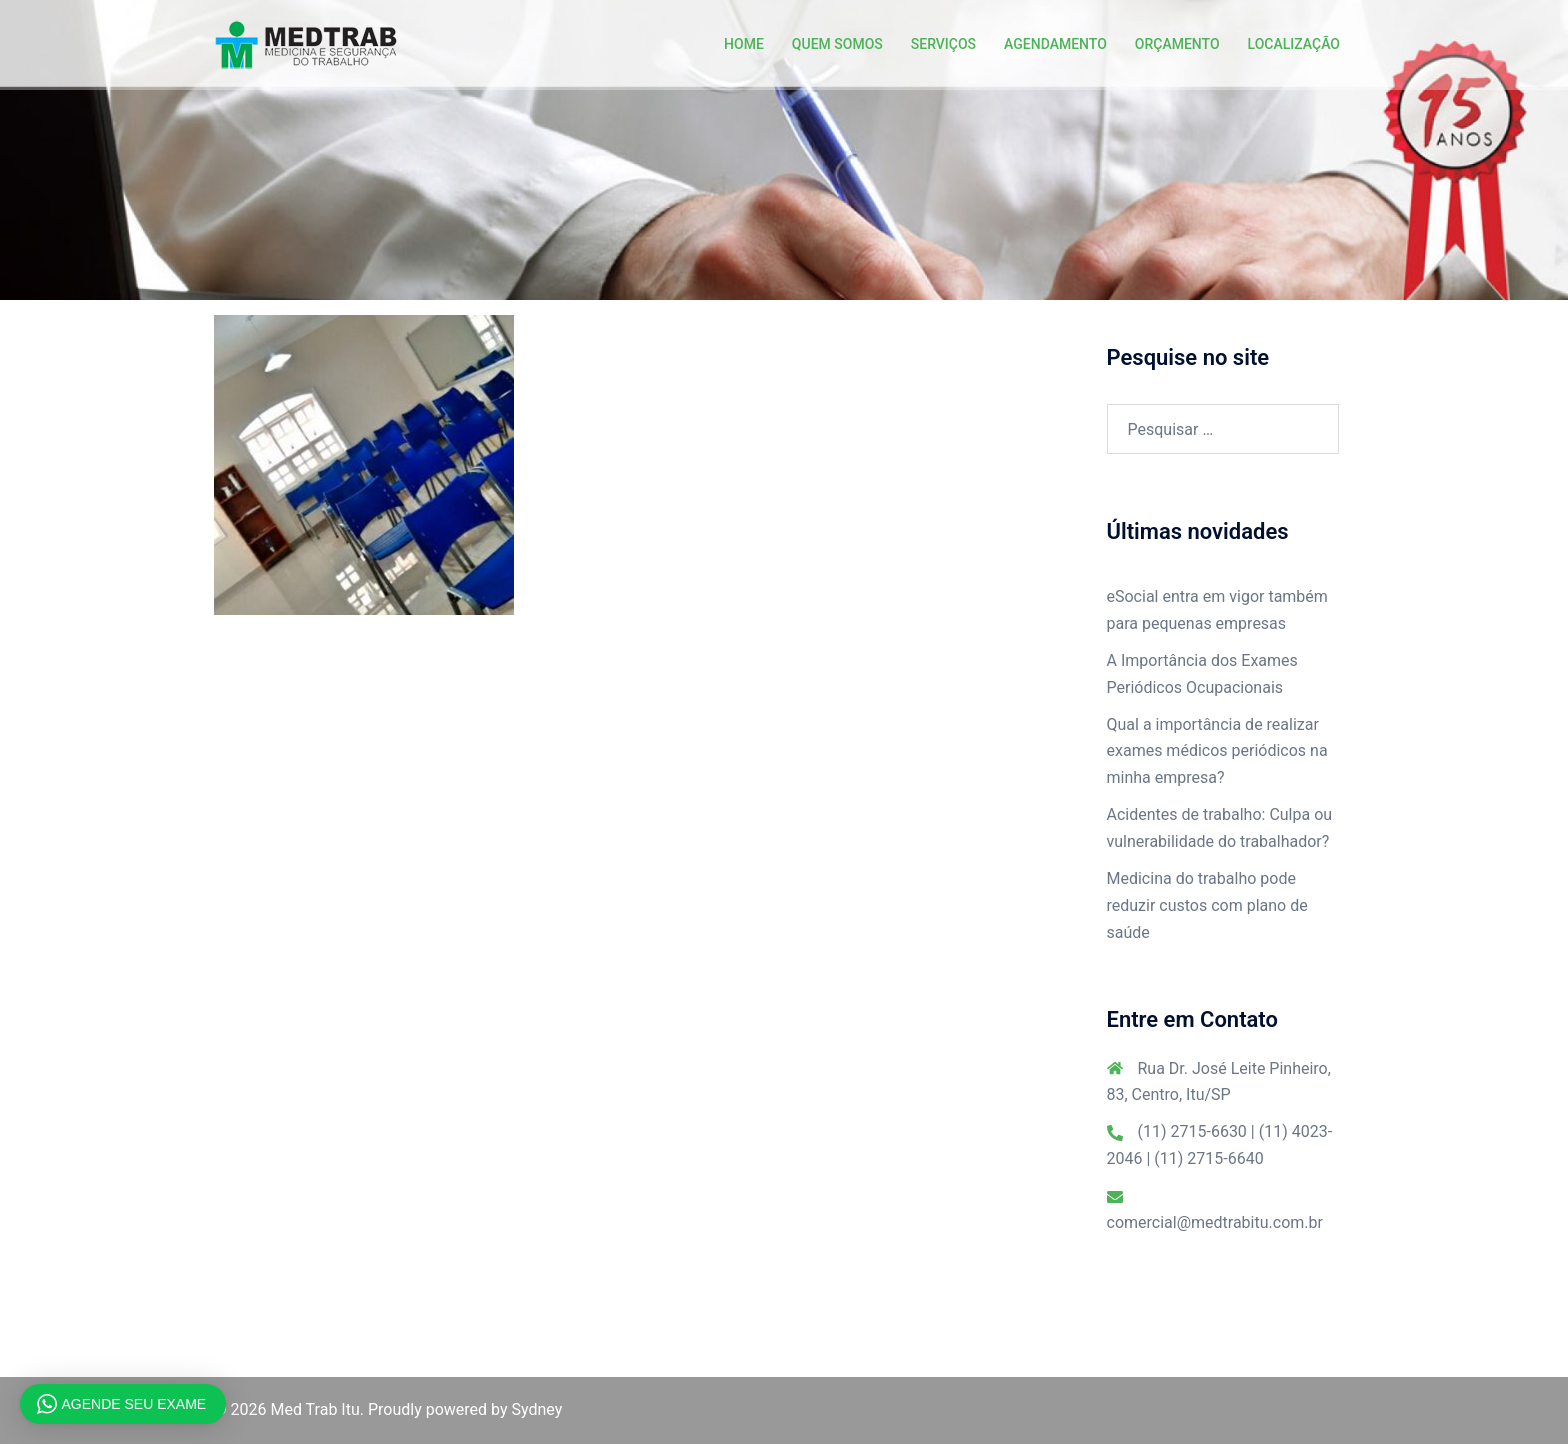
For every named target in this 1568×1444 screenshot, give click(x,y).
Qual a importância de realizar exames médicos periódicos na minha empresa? (1217, 751)
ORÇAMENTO (1177, 44)
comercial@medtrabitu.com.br (1215, 1222)
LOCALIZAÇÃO (1294, 44)
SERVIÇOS (943, 44)
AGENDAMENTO (1055, 44)
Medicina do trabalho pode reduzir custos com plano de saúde (1207, 905)
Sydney (537, 1409)
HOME (744, 44)
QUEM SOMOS (837, 44)
